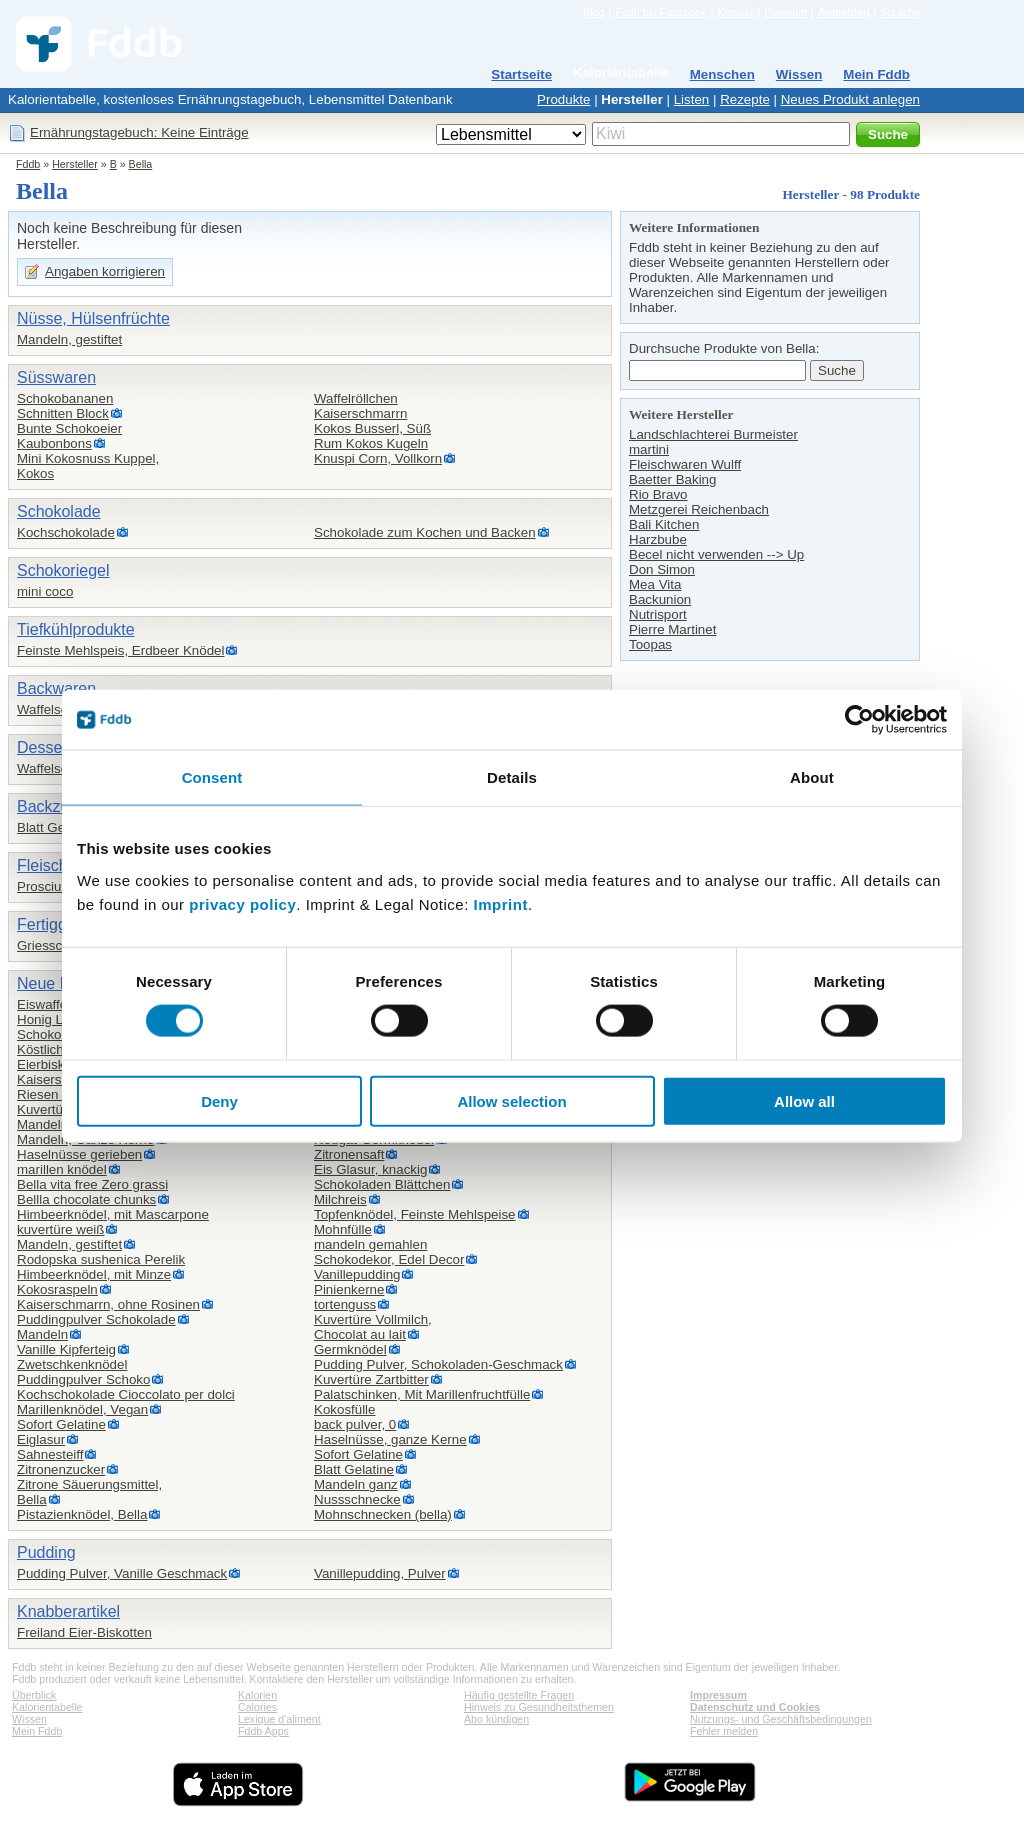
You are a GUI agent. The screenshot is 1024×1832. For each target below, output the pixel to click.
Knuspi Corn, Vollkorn (378, 458)
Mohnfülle (343, 1229)
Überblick (34, 1695)
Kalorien (257, 1695)
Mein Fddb (876, 74)
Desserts (48, 747)
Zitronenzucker (61, 1469)
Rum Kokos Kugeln (371, 443)
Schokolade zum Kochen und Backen (425, 532)
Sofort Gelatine (61, 1424)
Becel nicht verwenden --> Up (716, 554)
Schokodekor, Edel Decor (389, 1259)
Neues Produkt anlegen (850, 99)
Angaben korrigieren (105, 271)
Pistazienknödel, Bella (82, 1514)
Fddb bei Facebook (660, 12)
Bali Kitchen (664, 524)
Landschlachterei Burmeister (713, 434)
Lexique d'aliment (279, 1719)
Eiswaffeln (47, 1004)
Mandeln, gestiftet (69, 339)
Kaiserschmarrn (360, 413)
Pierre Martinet (672, 629)
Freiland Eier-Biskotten (84, 1632)
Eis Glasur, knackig (370, 1169)
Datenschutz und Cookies (755, 1707)
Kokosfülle (345, 1409)
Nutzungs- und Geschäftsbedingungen (781, 1719)
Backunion (660, 599)
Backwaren (56, 688)
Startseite (521, 74)
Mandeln (42, 1334)
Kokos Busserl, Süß (372, 428)
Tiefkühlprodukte (76, 629)
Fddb (28, 164)
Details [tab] (512, 777)
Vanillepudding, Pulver (380, 1573)
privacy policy (242, 903)
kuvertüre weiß (60, 1229)
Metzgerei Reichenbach (699, 509)
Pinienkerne (349, 1289)
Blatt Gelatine (57, 827)
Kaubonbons (54, 443)
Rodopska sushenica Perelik (101, 1259)
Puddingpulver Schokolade (96, 1319)
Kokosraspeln (57, 1289)
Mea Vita (655, 584)
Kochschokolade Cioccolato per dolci (126, 1394)
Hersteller (632, 99)
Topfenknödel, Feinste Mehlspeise (415, 1214)
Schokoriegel (63, 570)
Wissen (799, 74)
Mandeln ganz (356, 1484)
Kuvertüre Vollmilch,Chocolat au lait (373, 1327)
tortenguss (345, 1304)
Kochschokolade (66, 532)
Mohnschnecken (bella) (383, 1514)
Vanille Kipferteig (66, 1349)
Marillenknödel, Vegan (82, 1409)
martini (649, 449)
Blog (593, 12)
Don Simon (662, 569)
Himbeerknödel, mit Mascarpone (113, 1214)
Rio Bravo (658, 494)
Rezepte (745, 99)
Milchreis (340, 1199)
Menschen (722, 74)
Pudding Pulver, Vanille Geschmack (122, 1573)
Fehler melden (724, 1731)
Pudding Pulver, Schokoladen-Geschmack (438, 1364)
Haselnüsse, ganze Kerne (390, 1439)
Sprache (900, 12)
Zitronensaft (349, 1154)
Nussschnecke (357, 1499)
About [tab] (812, 777)
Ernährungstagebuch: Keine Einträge (139, 132)
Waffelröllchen (356, 398)
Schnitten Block (63, 413)
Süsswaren (56, 377)
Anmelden (844, 12)
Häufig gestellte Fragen (519, 1695)
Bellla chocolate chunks (86, 1199)
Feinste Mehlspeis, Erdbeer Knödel (120, 650)
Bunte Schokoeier (69, 428)
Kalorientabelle (621, 72)
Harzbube (658, 539)
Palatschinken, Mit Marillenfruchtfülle (422, 1394)
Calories (257, 1707)
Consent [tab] (212, 777)
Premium (785, 12)
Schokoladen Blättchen (382, 1184)
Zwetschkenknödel (72, 1364)
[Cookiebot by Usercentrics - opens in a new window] (859, 720)
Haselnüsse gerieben (79, 1154)
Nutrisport (658, 614)
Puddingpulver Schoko (83, 1379)
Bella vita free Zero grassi (92, 1184)
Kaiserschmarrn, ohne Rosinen (108, 1304)
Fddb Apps (263, 1731)
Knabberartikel (68, 1611)
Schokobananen (65, 398)
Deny (219, 1100)
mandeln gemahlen (370, 1244)
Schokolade (59, 511)
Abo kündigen (496, 1719)
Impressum (718, 1695)
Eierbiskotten (55, 1064)
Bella (141, 164)
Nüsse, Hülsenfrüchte (93, 318)
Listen (692, 99)
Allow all (804, 1100)
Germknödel (350, 1349)
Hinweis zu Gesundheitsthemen (539, 1707)
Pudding (46, 1552)
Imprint (501, 903)
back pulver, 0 (355, 1424)
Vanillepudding (357, 1274)
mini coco (45, 591)
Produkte (563, 99)
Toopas (650, 644)
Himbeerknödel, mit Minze (94, 1274)
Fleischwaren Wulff (685, 464)
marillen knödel (62, 1169)
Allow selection (511, 1100)
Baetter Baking (672, 479)
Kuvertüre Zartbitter (371, 1379)
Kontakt (735, 12)
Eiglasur (41, 1439)
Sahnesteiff (50, 1454)
